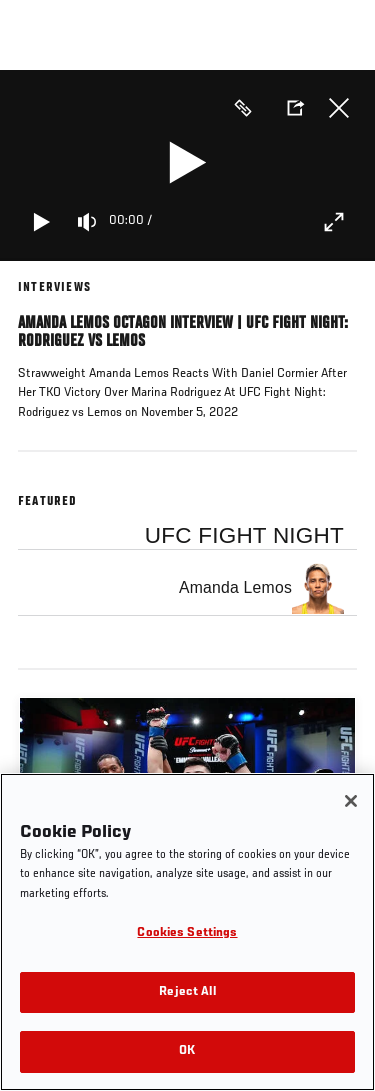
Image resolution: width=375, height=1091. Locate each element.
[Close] (351, 801)
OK (187, 1051)
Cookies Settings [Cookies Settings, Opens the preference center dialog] (187, 933)
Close (339, 108)
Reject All (187, 992)
